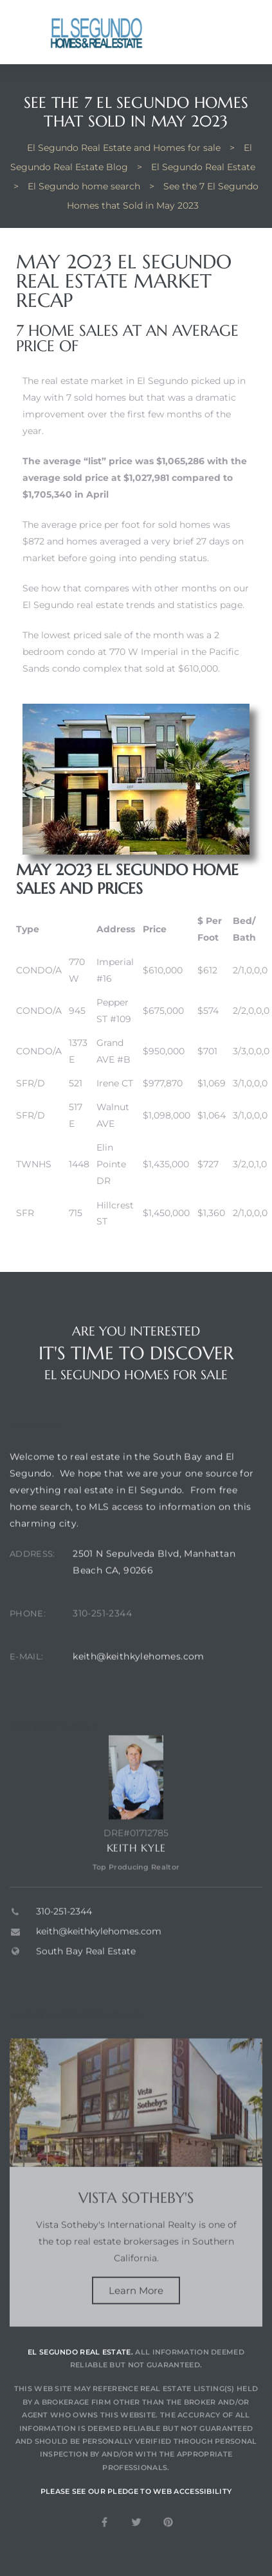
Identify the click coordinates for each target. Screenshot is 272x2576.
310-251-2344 (102, 1638)
